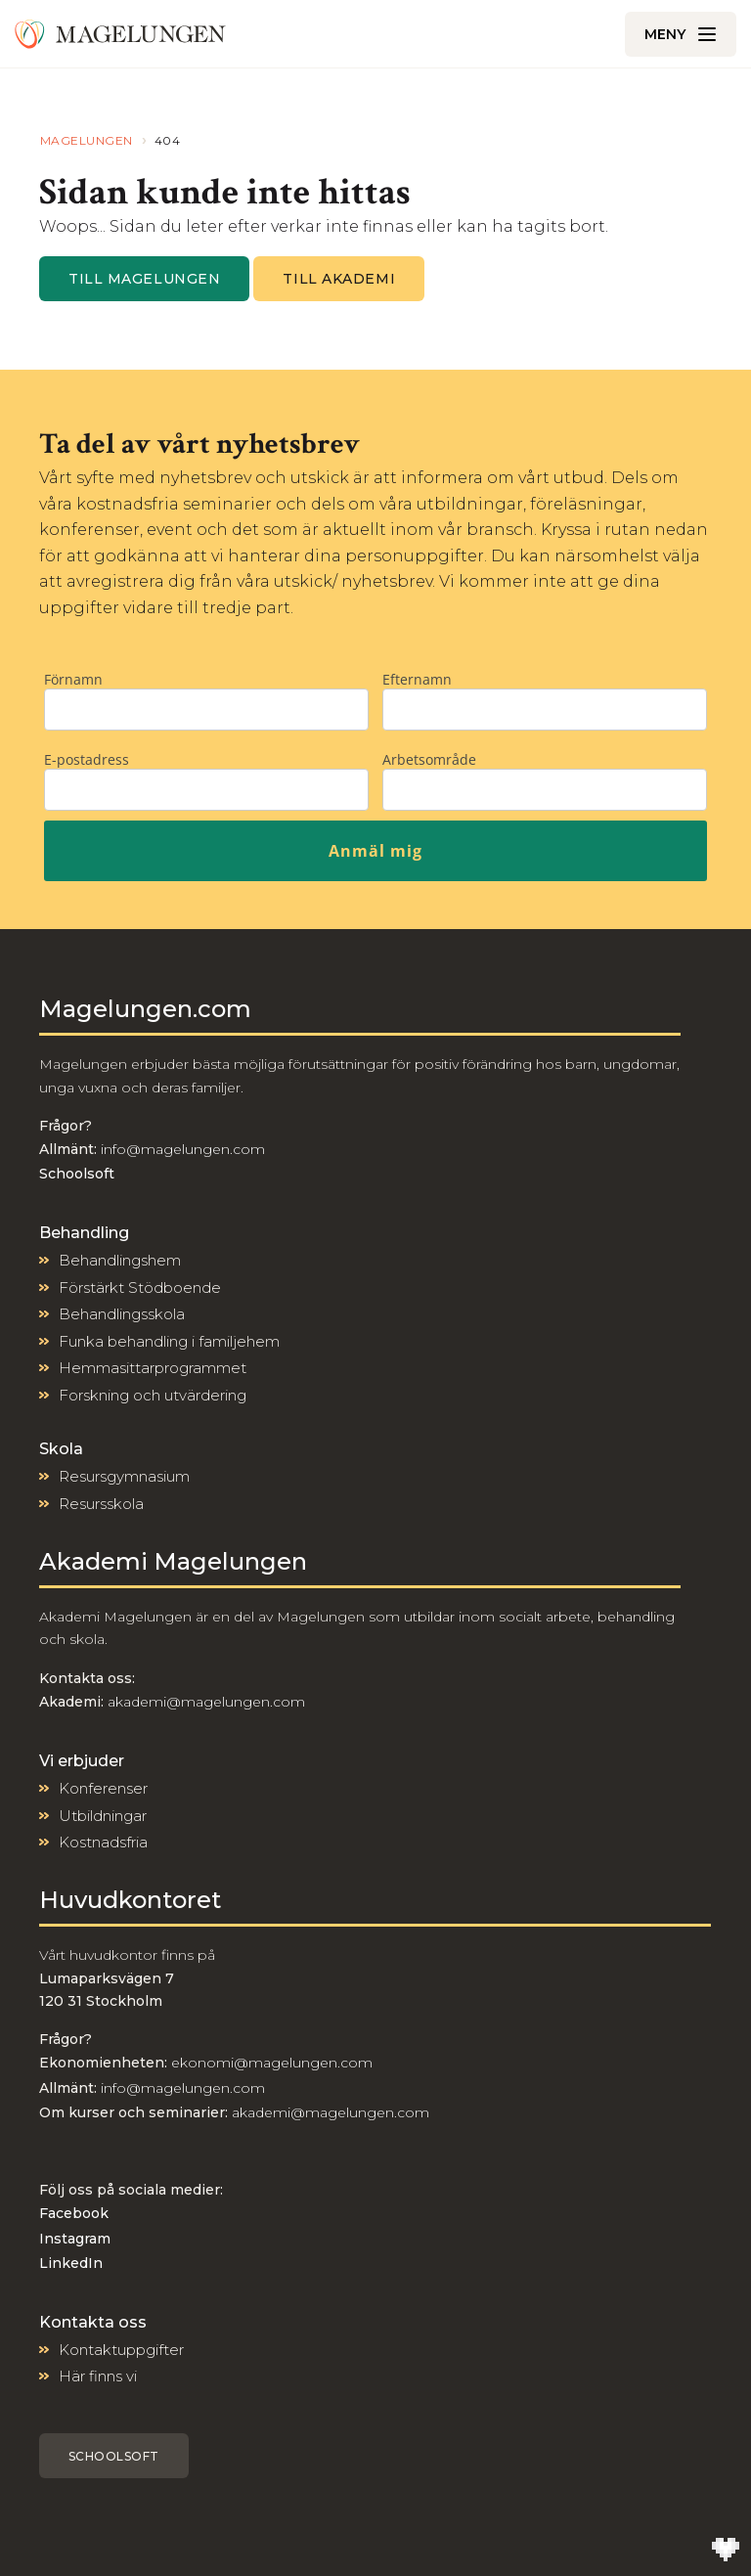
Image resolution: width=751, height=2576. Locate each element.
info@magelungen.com (181, 1149)
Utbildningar (103, 1815)
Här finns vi (98, 2376)
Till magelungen (144, 279)
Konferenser (103, 1788)
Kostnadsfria (103, 1842)
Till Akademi (339, 279)
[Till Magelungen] (120, 34)
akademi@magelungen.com (206, 1701)
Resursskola (101, 1503)
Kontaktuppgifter (121, 2349)
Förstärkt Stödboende (140, 1287)
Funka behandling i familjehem (169, 1341)
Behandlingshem (120, 1260)
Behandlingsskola (122, 1314)
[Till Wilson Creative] (725, 2550)
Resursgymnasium (124, 1476)
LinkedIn (71, 2263)
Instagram (74, 2238)
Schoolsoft (113, 2456)
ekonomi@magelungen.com (272, 2062)
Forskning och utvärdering (152, 1395)
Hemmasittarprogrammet (152, 1367)
